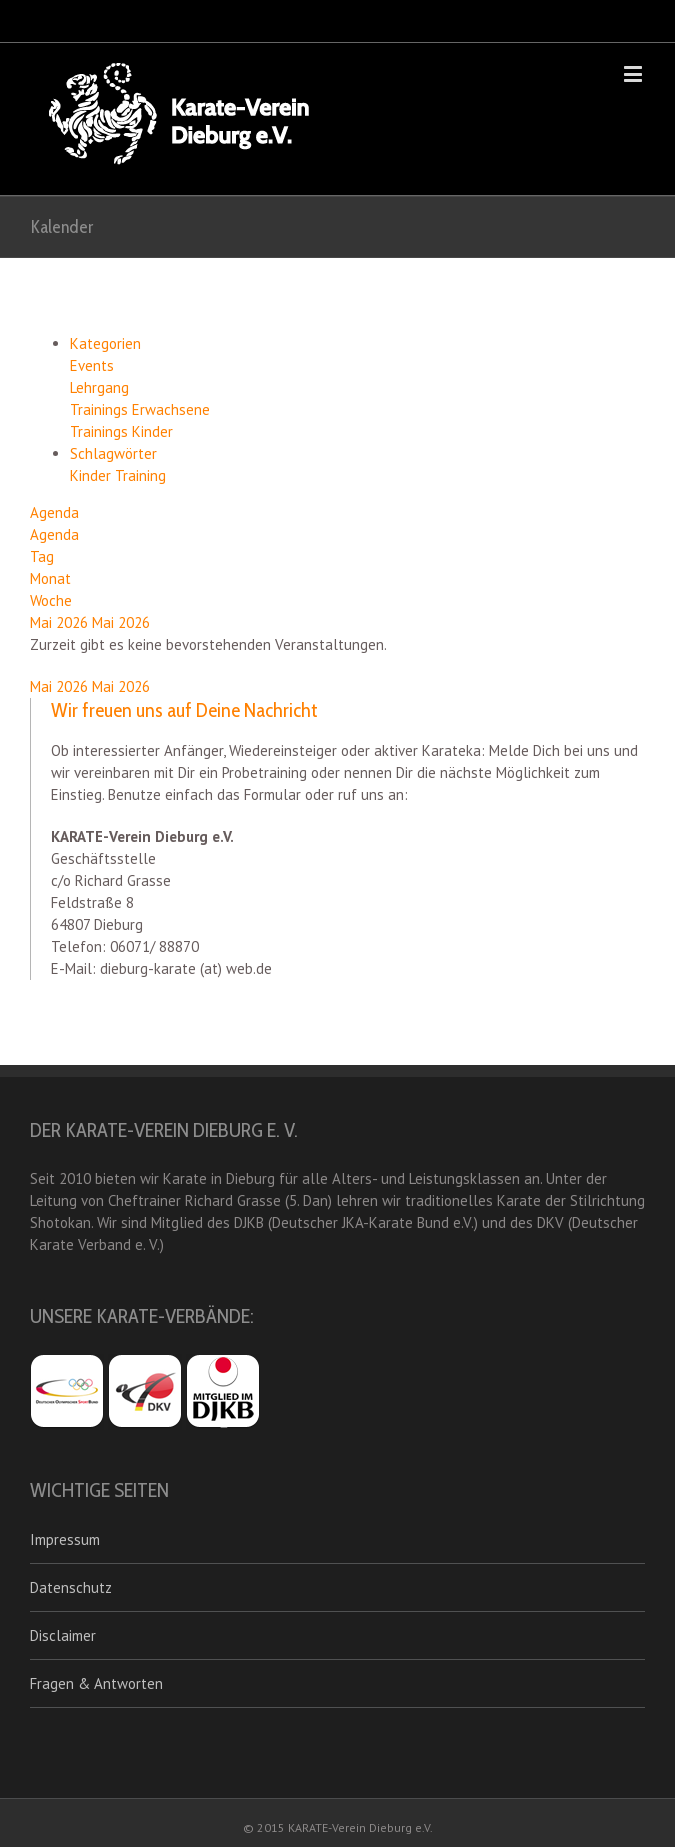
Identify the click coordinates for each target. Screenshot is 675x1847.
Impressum (65, 1539)
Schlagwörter (113, 453)
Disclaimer (63, 1635)
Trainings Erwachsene (140, 409)
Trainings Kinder (121, 431)
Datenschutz (71, 1587)
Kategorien (105, 343)
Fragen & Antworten (96, 1683)
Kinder (92, 475)
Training (140, 475)
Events (92, 365)
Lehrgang (99, 387)
